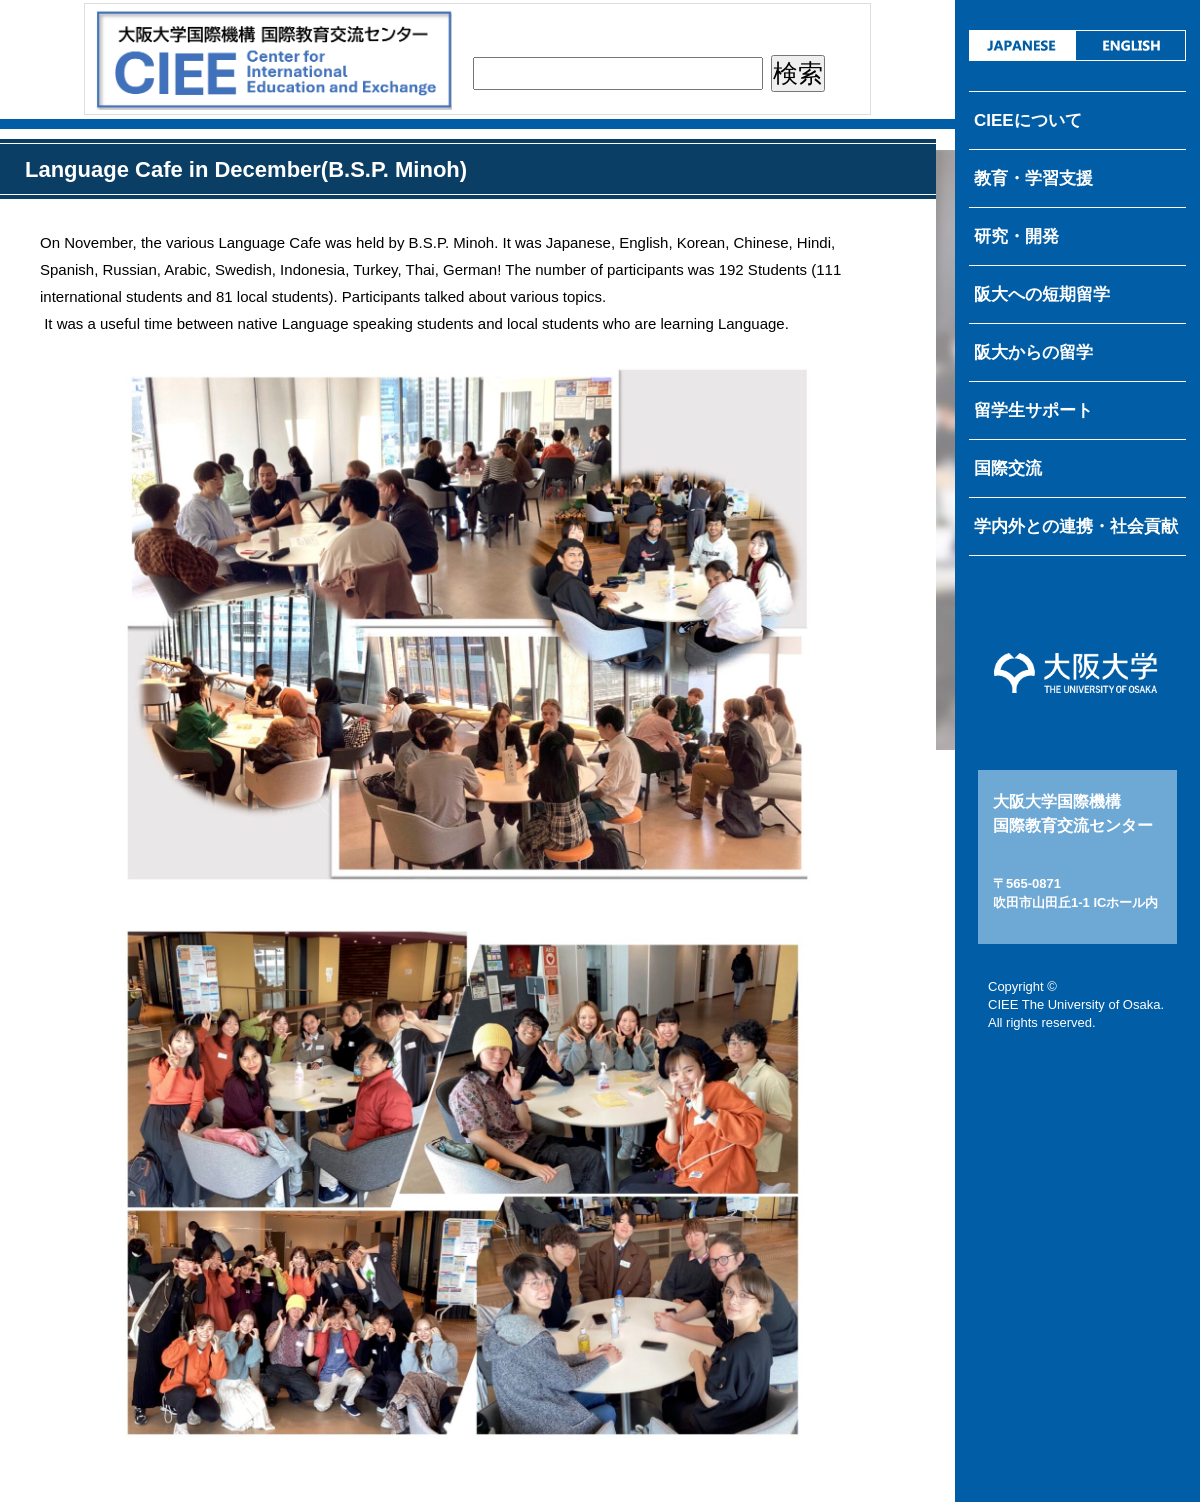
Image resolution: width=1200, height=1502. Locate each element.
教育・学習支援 (1033, 178)
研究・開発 (1016, 236)
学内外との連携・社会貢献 (1076, 526)
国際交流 (1008, 468)
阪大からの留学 (1033, 352)
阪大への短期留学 (1042, 294)
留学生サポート (1033, 410)
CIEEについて (1028, 120)
